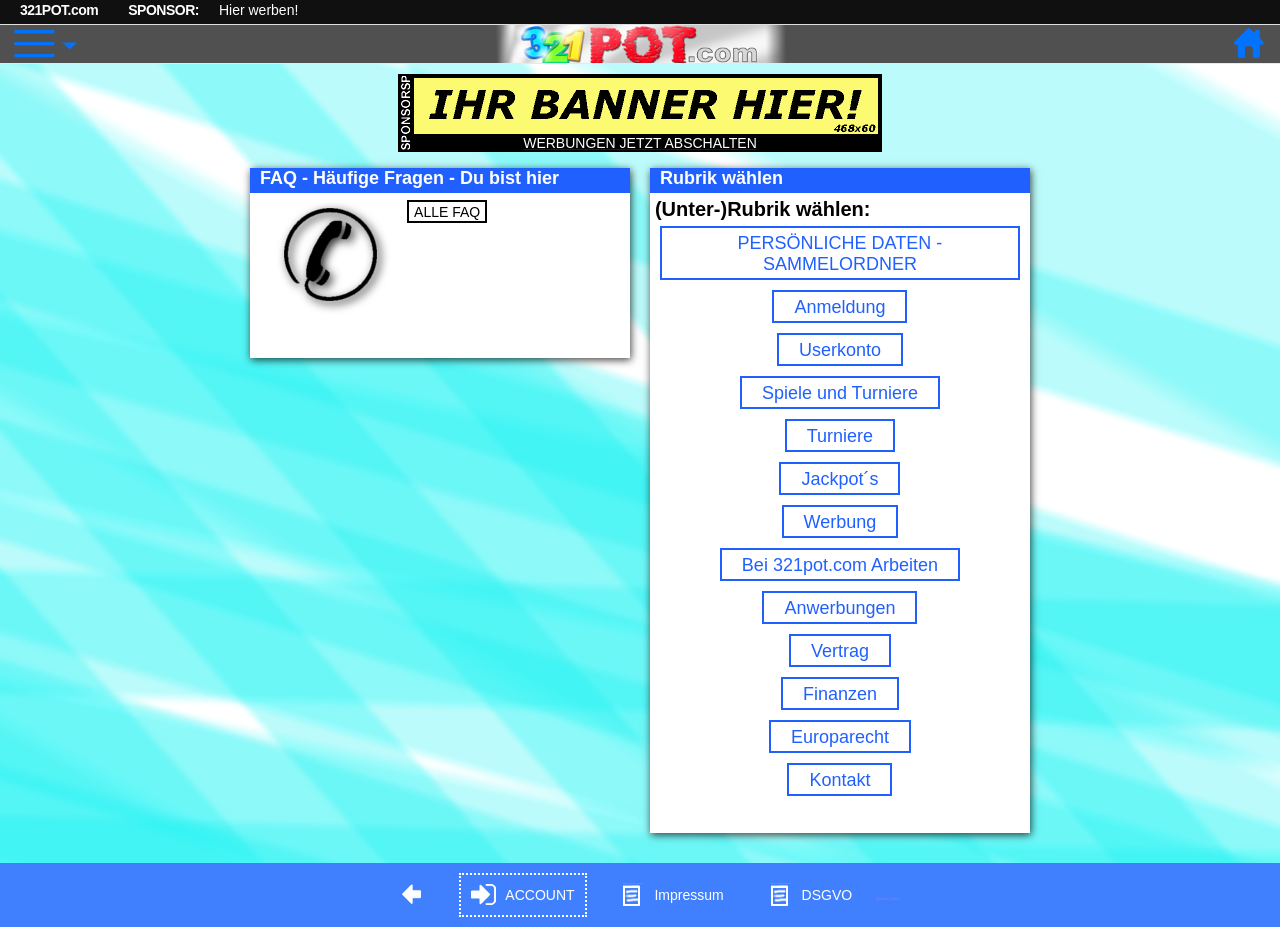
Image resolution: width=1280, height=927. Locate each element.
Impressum (671, 895)
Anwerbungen (839, 608)
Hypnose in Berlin (888, 898)
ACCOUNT (522, 895)
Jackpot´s (839, 479)
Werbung (840, 522)
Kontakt (839, 780)
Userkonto (840, 350)
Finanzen (840, 694)
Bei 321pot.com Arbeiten (840, 565)
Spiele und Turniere (840, 393)
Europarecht (840, 737)
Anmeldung (839, 307)
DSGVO (810, 895)
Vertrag (840, 651)
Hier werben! (258, 10)
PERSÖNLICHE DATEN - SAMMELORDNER (840, 253)
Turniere (840, 436)
